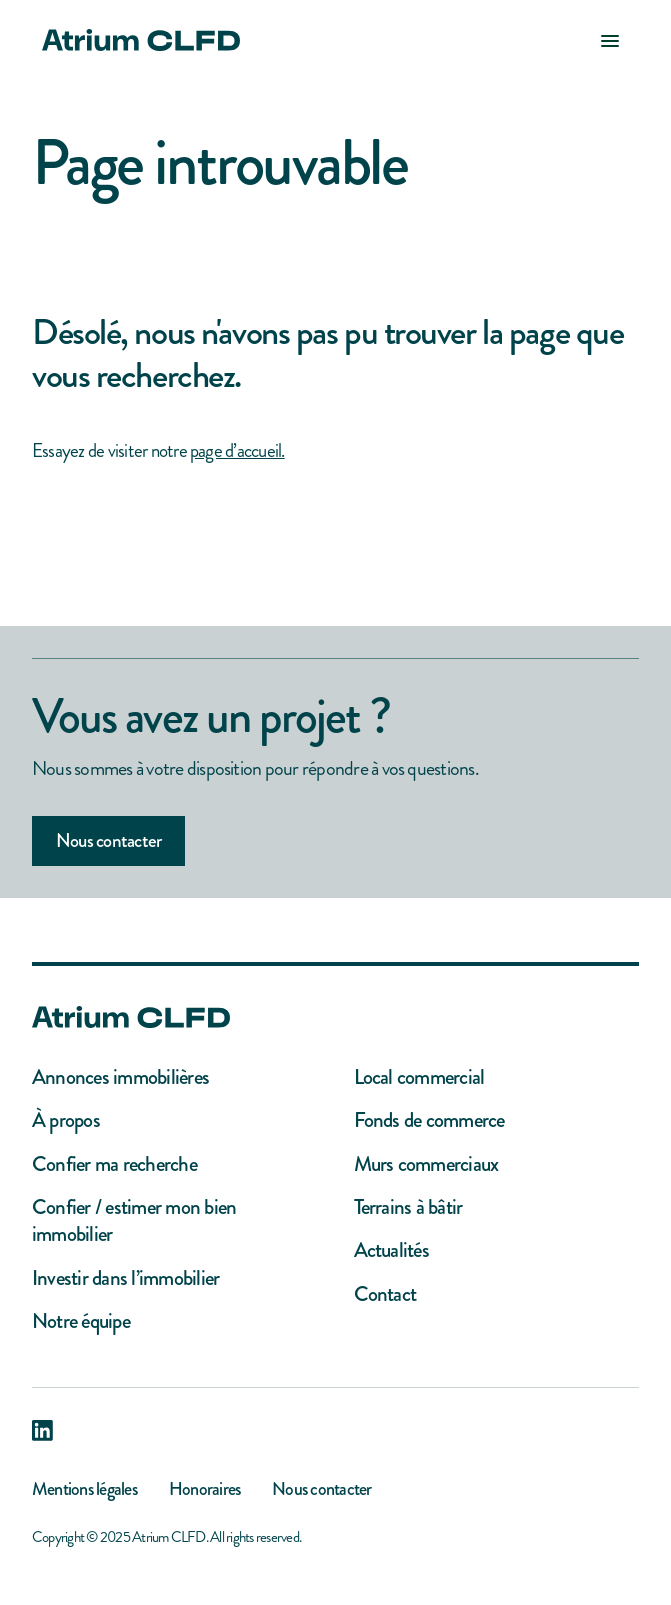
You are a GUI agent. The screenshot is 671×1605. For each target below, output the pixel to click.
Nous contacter (108, 840)
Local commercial (419, 1077)
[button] (610, 40)
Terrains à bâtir (408, 1207)
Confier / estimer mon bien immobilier (134, 1221)
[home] (136, 40)
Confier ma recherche (114, 1164)
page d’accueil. (237, 450)
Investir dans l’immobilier (125, 1278)
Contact (385, 1294)
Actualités (391, 1250)
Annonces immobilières (120, 1077)
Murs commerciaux (426, 1164)
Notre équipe (81, 1321)
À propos (66, 1120)
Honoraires (204, 1489)
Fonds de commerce (429, 1120)
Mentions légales (84, 1489)
